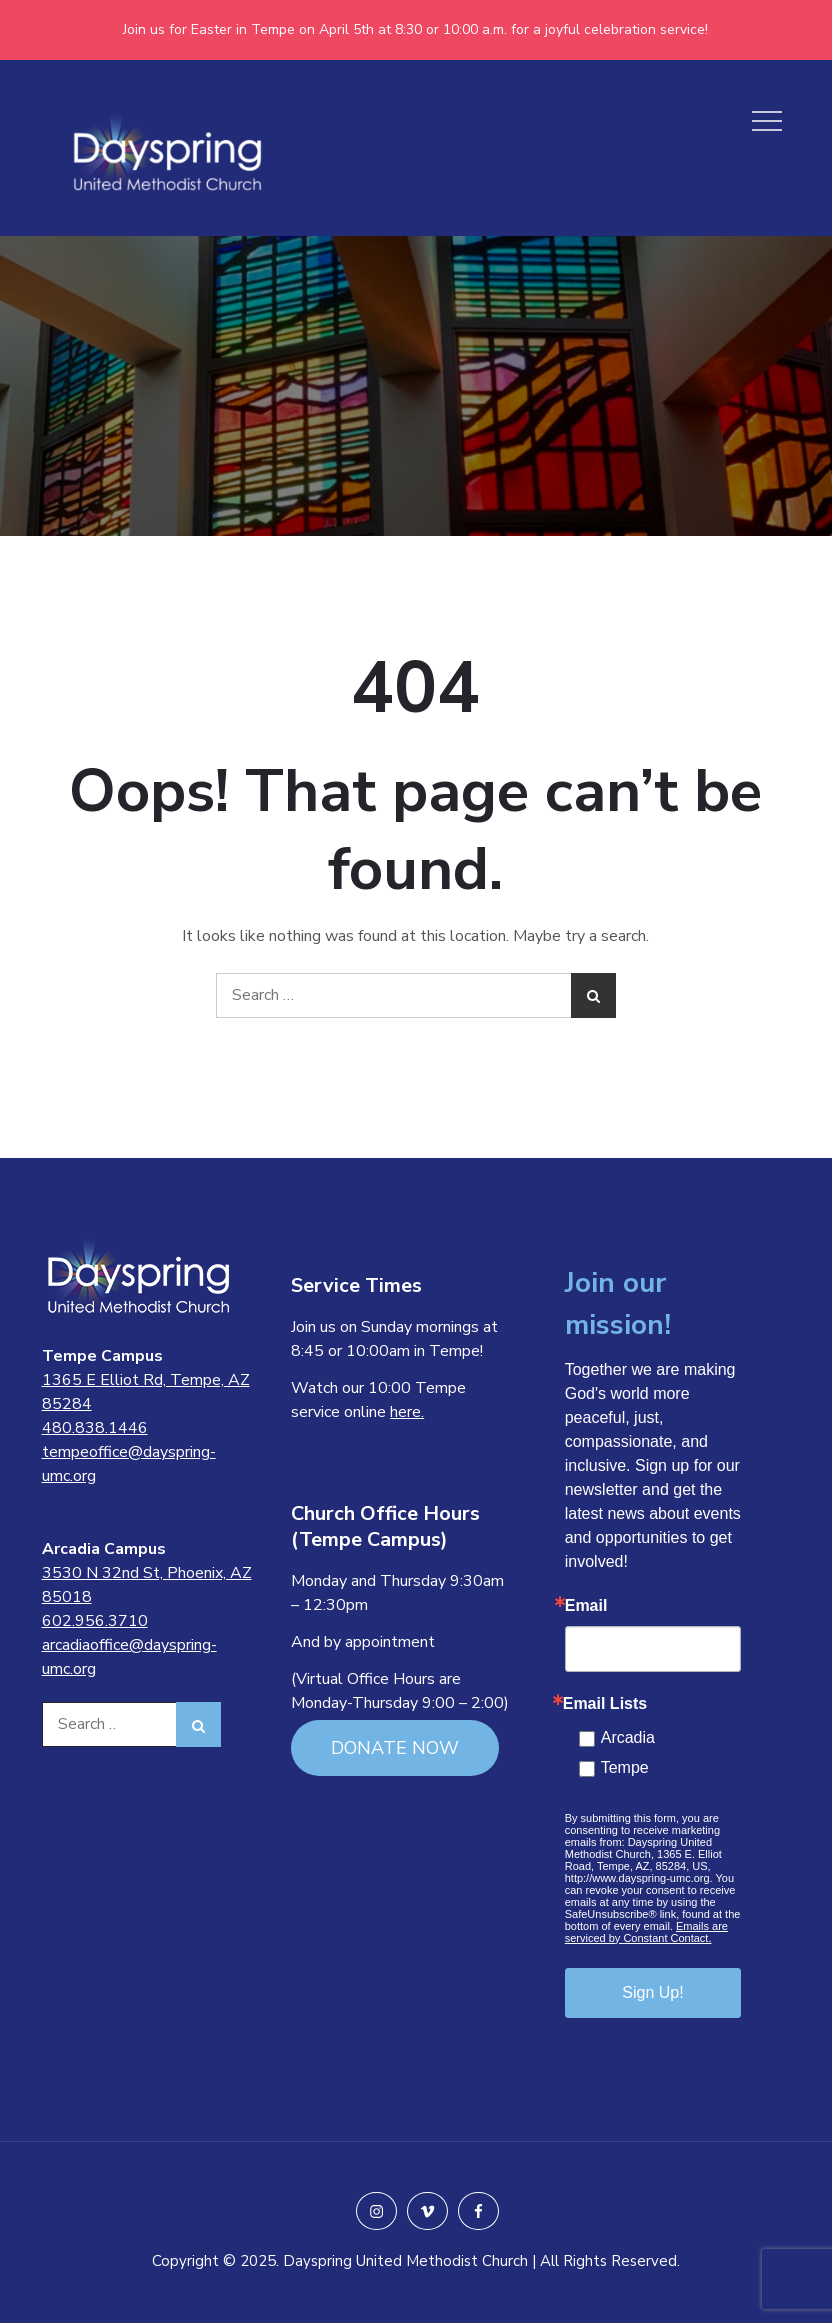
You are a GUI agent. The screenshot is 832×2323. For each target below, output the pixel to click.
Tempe (625, 1767)
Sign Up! (652, 1992)
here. (407, 1412)
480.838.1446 (95, 1428)
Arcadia (628, 1737)
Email (586, 1606)
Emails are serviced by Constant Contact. (646, 1932)
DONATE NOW (395, 1748)
